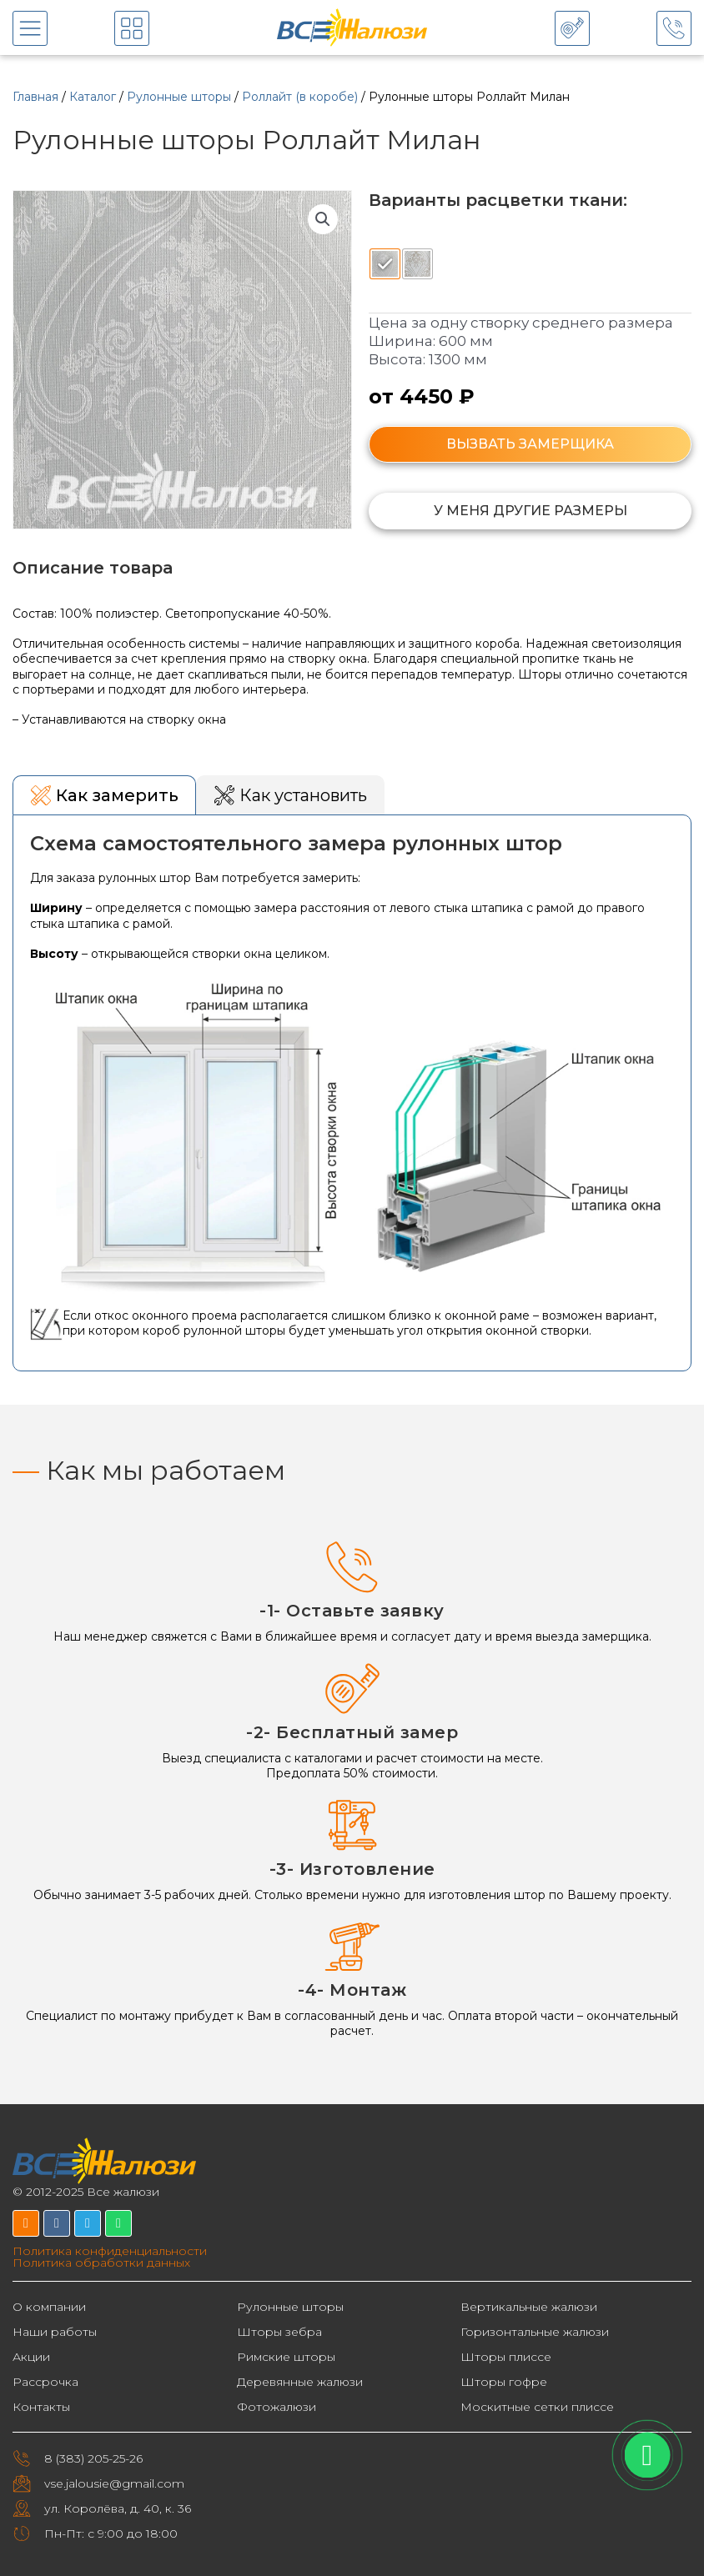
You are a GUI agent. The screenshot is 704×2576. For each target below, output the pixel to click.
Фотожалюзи (276, 2406)
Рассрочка (45, 2381)
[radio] (385, 263)
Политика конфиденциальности (110, 2250)
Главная (35, 96)
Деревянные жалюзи (300, 2381)
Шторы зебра (279, 2331)
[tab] (104, 794)
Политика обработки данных (101, 2262)
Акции (31, 2356)
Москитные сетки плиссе (537, 2406)
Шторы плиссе (505, 2356)
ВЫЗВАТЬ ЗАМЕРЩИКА (530, 444)
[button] (323, 219)
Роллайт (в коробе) (300, 96)
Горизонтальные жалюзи (534, 2331)
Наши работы (55, 2331)
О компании (49, 2306)
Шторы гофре (503, 2381)
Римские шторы (286, 2356)
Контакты (41, 2406)
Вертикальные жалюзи (528, 2306)
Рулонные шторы (179, 96)
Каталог (92, 96)
